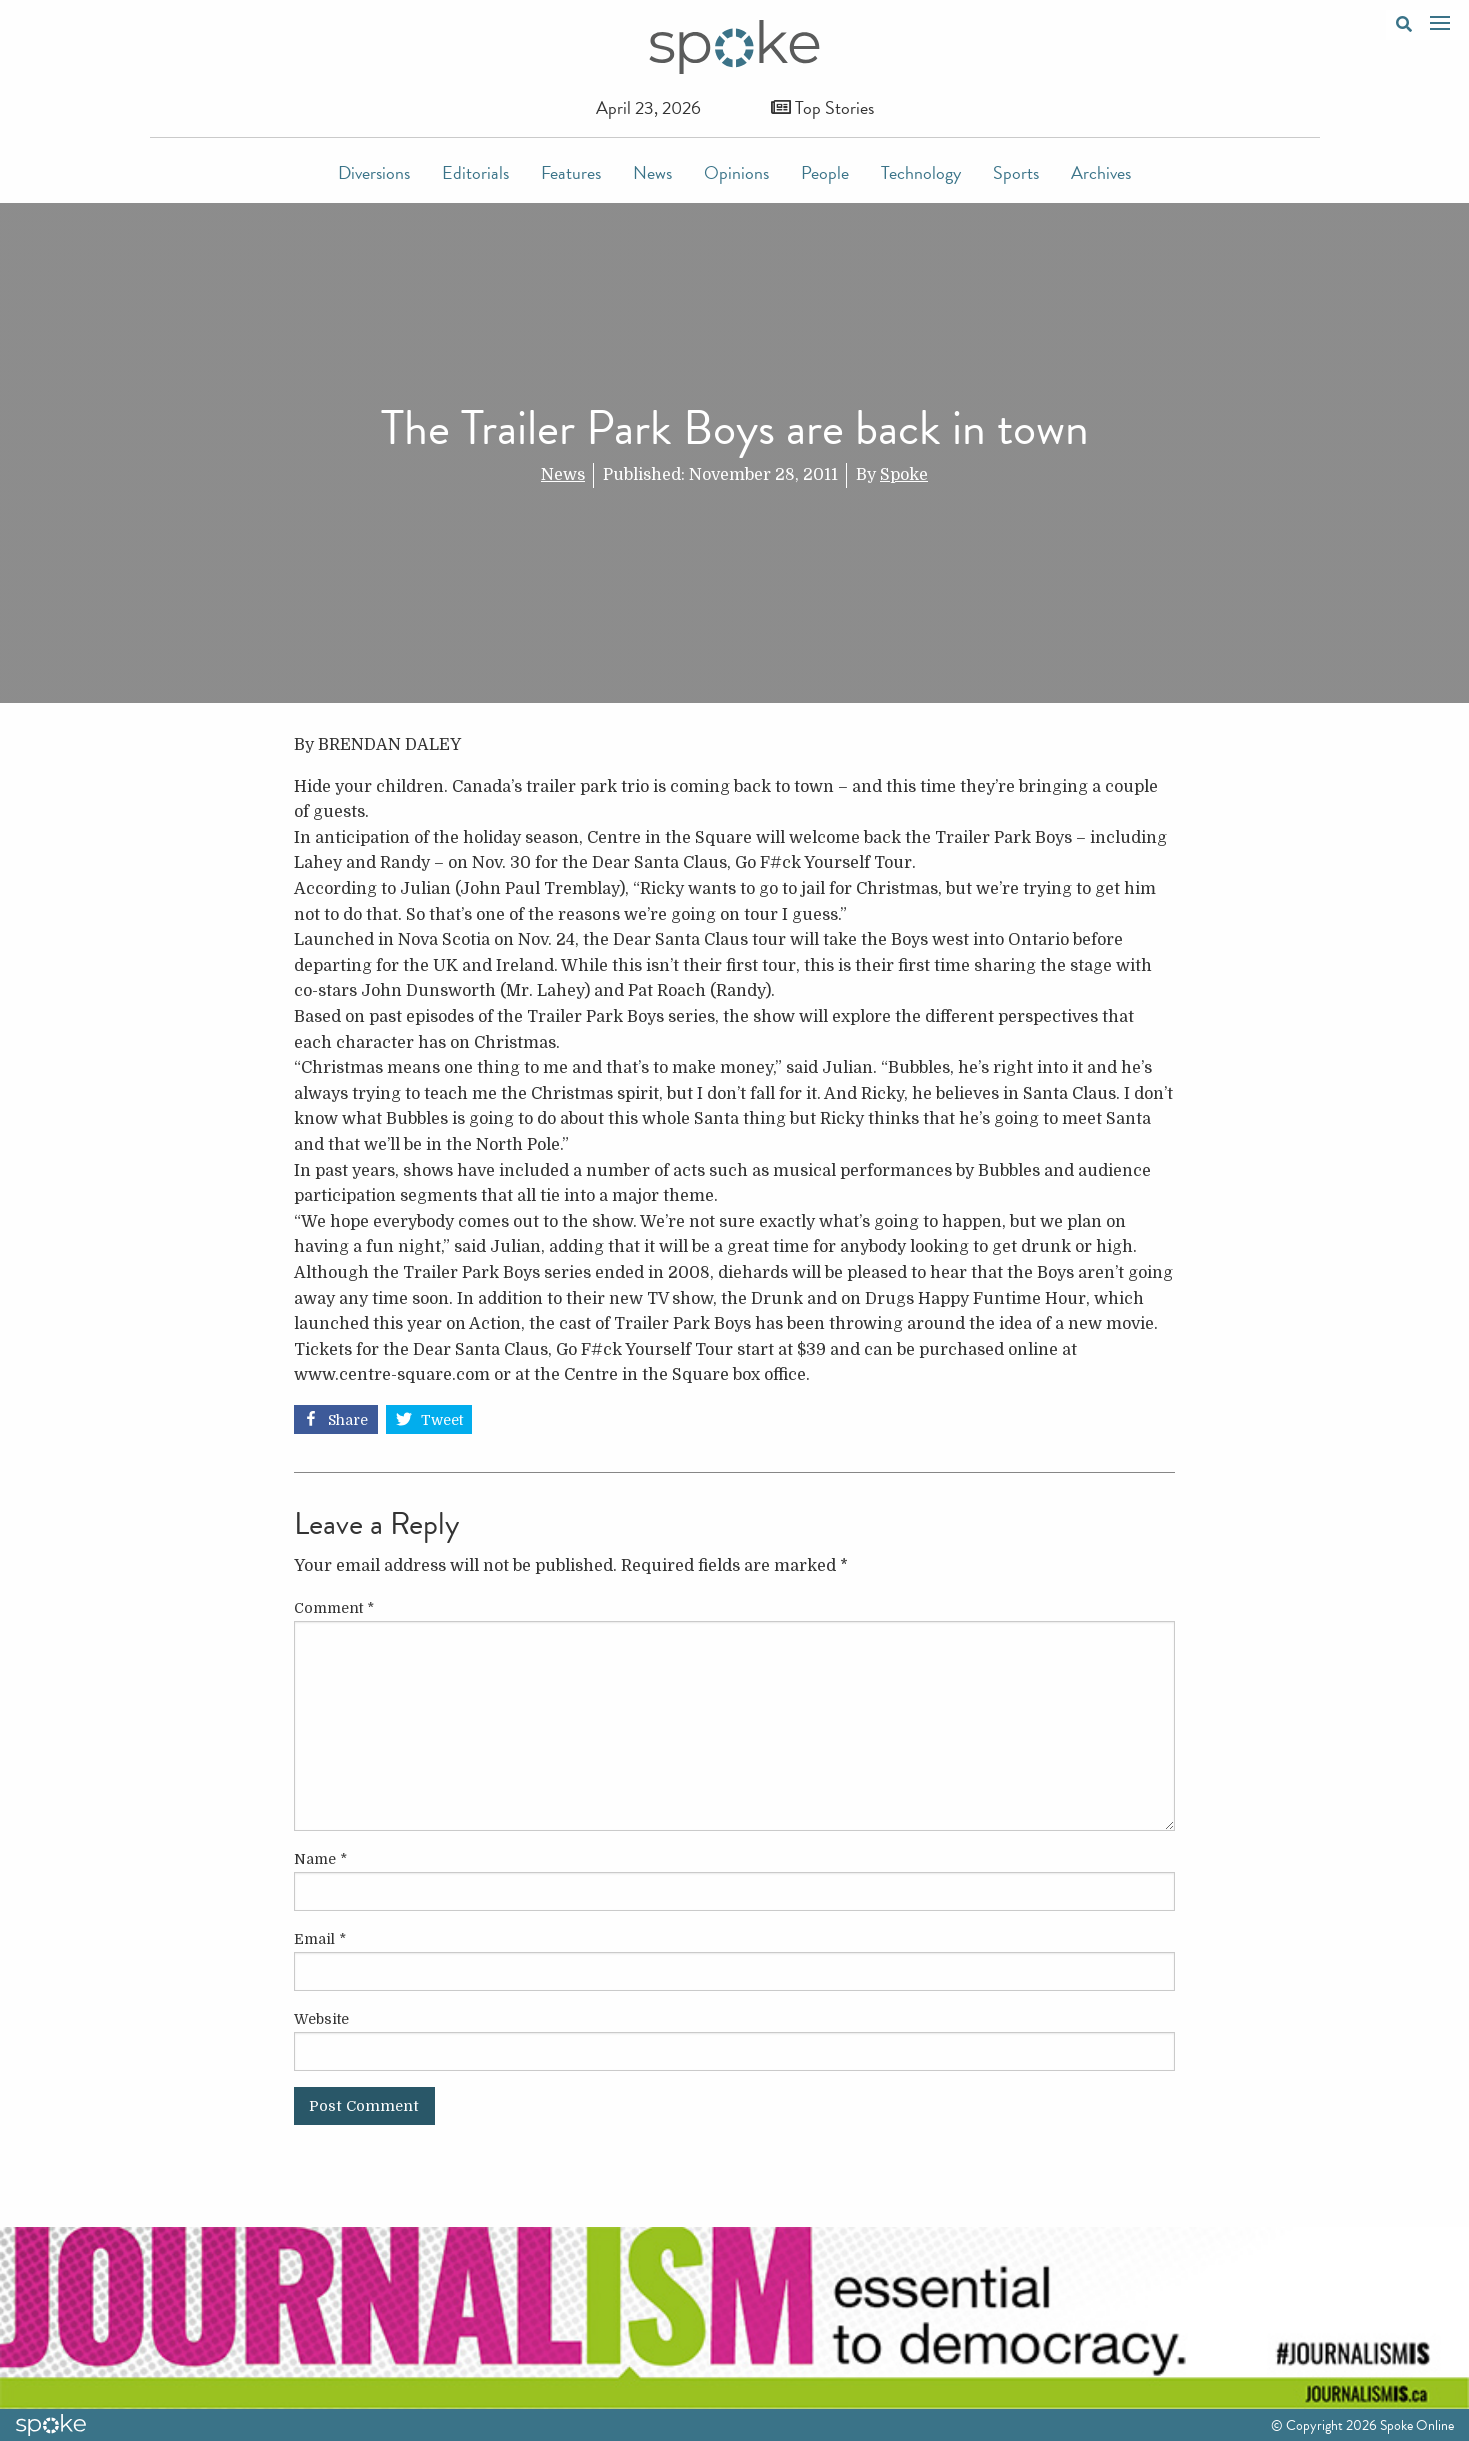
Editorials (475, 172)
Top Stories (822, 107)
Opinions (736, 172)
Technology (921, 172)
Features (571, 172)
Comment (334, 1608)
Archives (1101, 172)
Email (320, 1939)
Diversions (374, 172)
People (825, 172)
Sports (1016, 172)
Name (320, 1859)
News (652, 172)
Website (321, 2019)
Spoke (904, 475)
